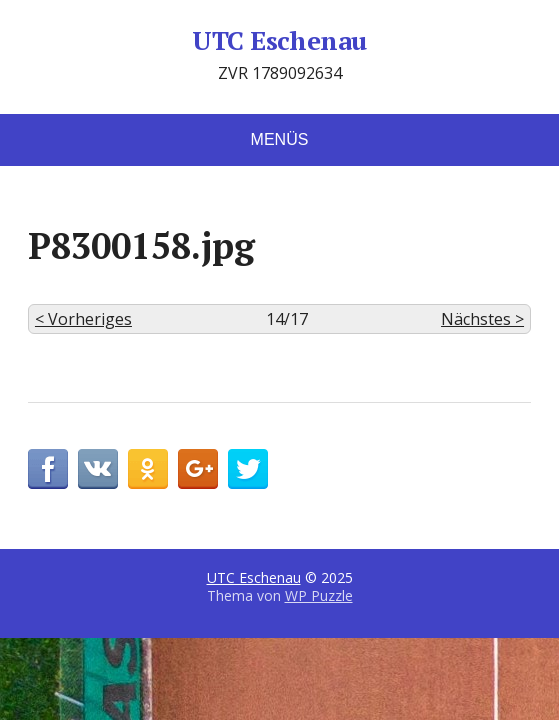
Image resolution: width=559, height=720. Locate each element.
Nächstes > (482, 319)
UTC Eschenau (279, 41)
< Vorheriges (83, 319)
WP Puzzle (319, 595)
